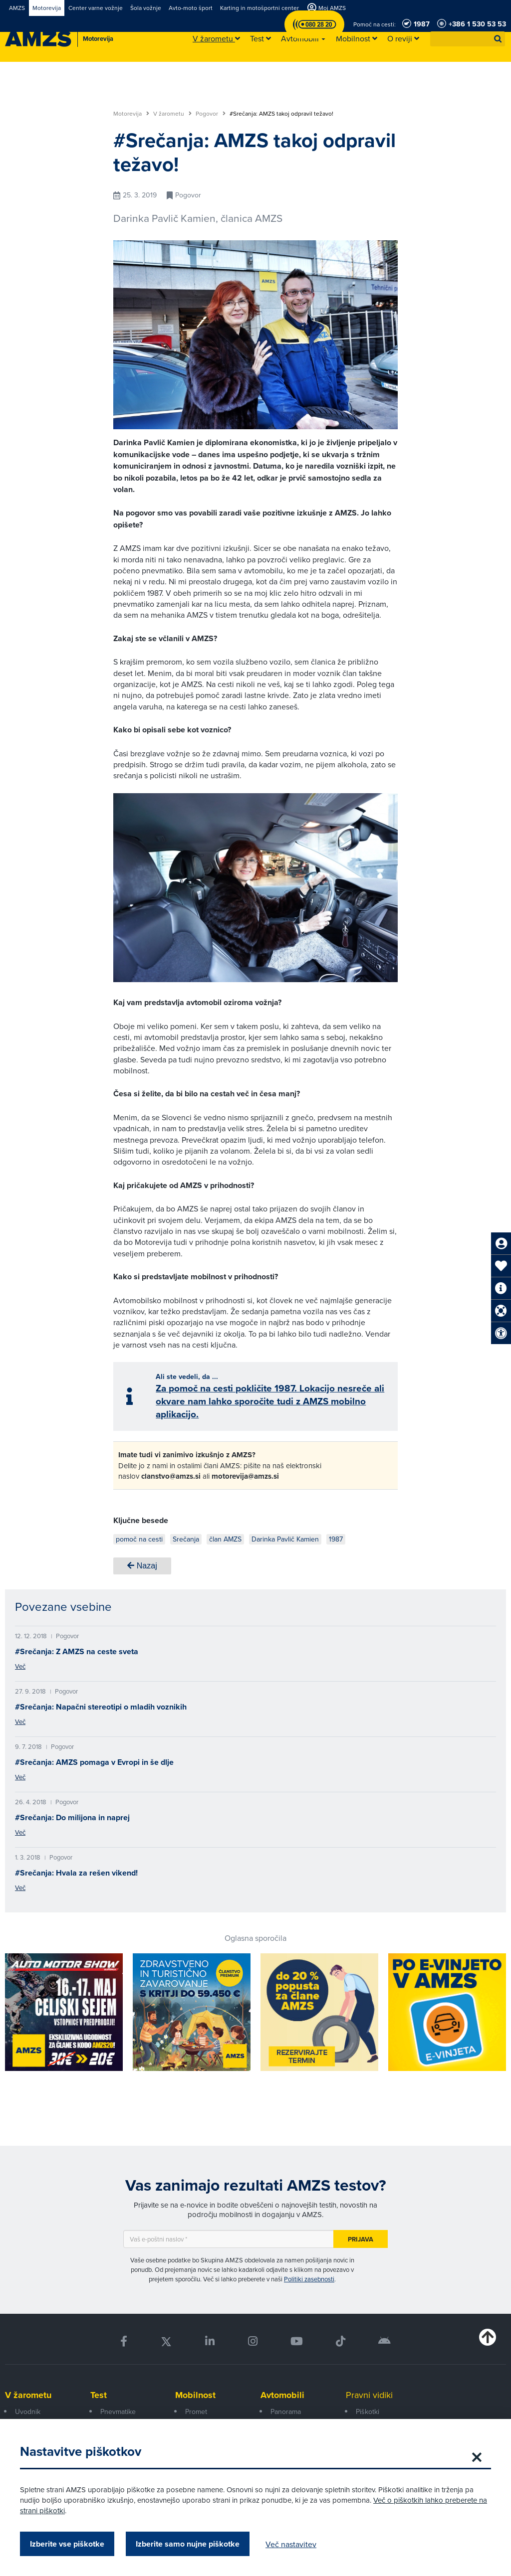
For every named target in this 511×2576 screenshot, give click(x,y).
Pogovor (211, 113)
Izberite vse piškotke (67, 2544)
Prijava (360, 2239)
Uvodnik (27, 2411)
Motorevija (131, 113)
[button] (498, 39)
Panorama (285, 2411)
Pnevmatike (118, 2411)
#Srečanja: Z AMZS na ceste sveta (76, 1651)
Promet (196, 2411)
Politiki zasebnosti (309, 2278)
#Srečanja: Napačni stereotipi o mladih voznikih (101, 1707)
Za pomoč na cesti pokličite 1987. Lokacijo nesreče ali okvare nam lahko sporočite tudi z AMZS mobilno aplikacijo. (270, 1401)
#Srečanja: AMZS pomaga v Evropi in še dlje (94, 1762)
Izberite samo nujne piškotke (188, 2544)
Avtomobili (282, 2395)
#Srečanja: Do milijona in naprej (72, 1817)
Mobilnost (195, 2395)
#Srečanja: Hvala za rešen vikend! (76, 1873)
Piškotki (367, 2411)
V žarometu (172, 113)
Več (20, 1666)
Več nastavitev (290, 2544)
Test (98, 2395)
